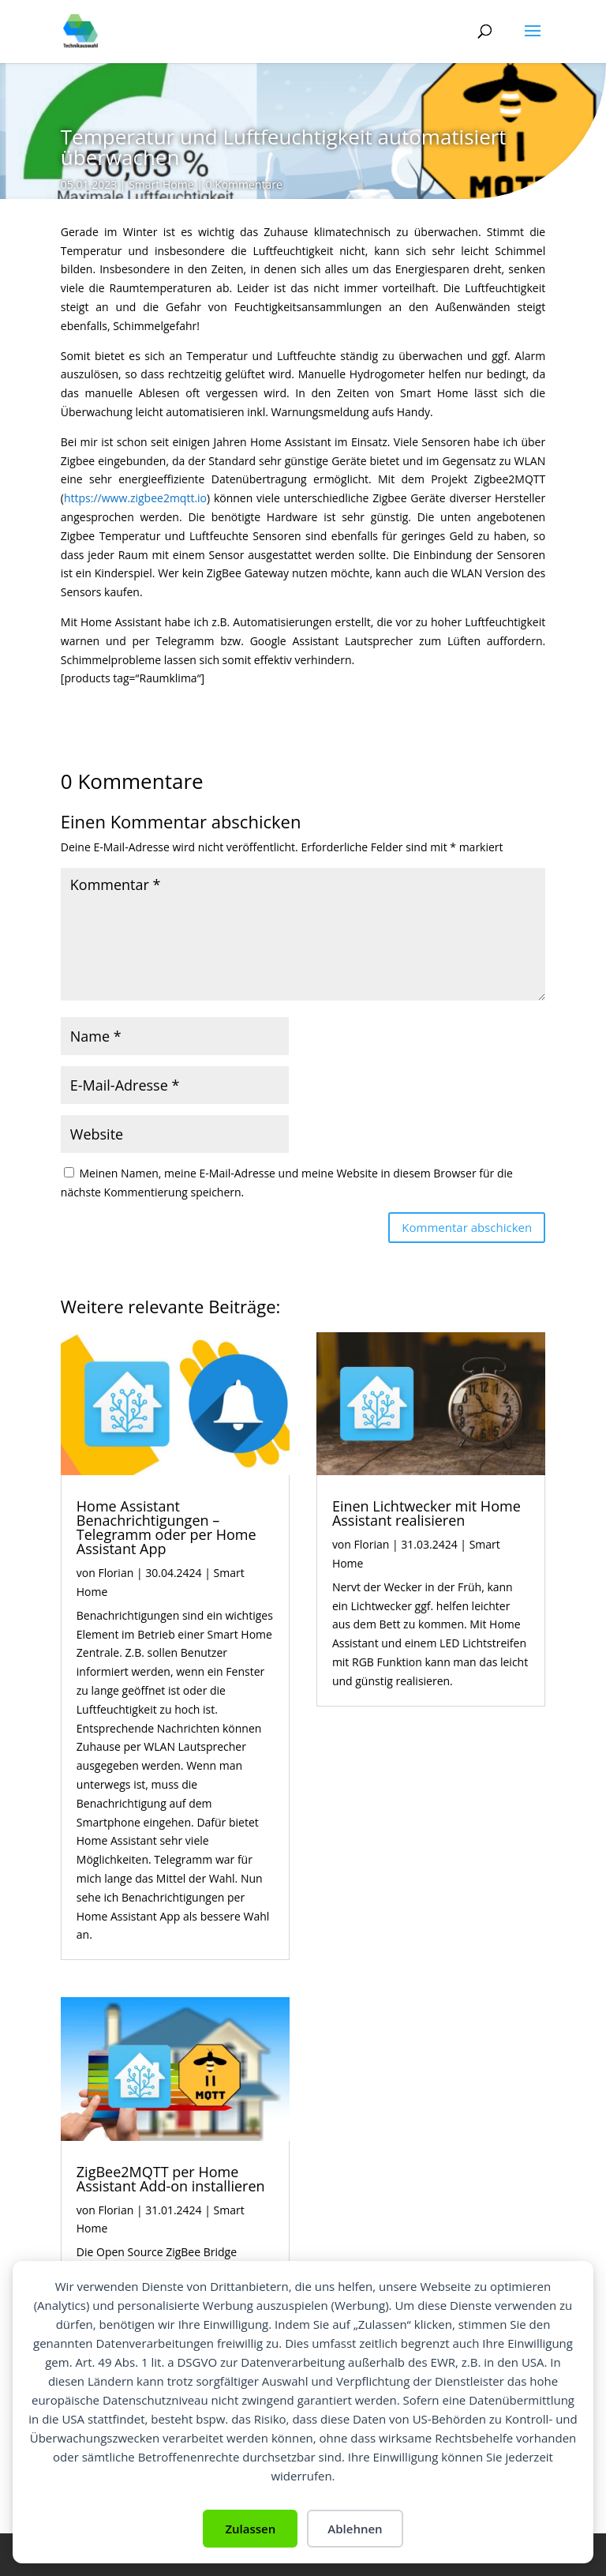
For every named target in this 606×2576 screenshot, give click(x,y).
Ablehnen (354, 2529)
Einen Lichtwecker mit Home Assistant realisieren (426, 1513)
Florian (115, 1572)
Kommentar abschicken (467, 1227)
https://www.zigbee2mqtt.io (135, 497)
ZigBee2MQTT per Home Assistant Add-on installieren (171, 2178)
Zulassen (250, 2529)
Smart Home (161, 184)
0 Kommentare (243, 184)
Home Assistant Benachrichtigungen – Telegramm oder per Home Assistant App (166, 1527)
